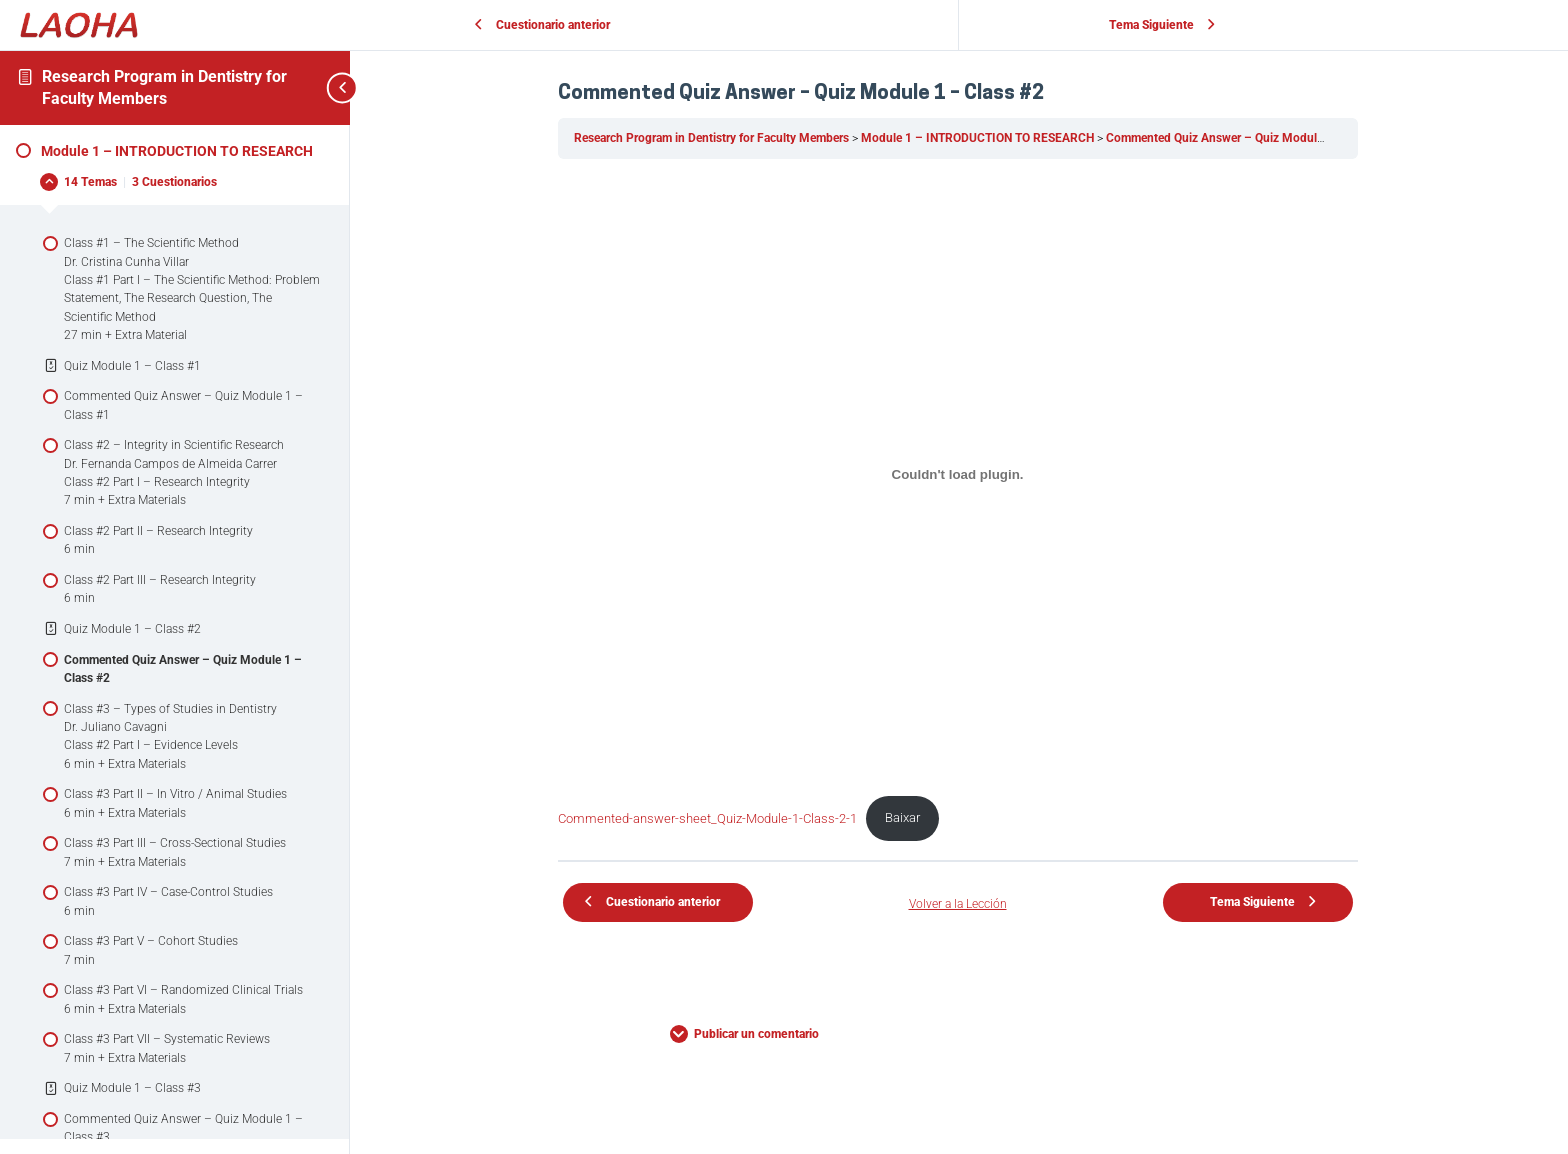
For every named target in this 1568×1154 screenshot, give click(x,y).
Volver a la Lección (959, 904)
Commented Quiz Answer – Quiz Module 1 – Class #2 (1250, 138)
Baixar (904, 816)
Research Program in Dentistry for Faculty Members (714, 138)
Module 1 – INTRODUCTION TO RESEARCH (980, 138)
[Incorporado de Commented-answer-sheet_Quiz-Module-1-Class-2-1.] (959, 474)
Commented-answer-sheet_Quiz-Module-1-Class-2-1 (708, 816)
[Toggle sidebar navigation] (320, 87)
